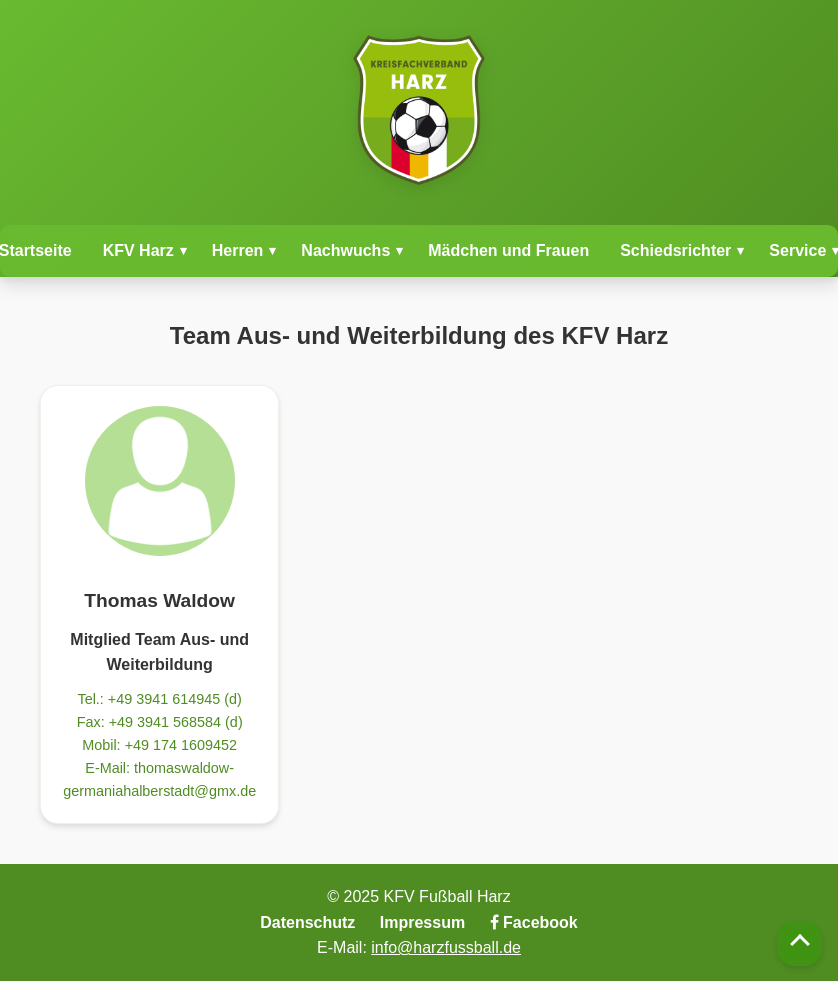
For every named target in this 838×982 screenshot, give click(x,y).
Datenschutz (307, 922)
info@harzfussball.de (446, 947)
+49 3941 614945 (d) (175, 699)
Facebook (534, 922)
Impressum (422, 922)
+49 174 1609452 (181, 745)
